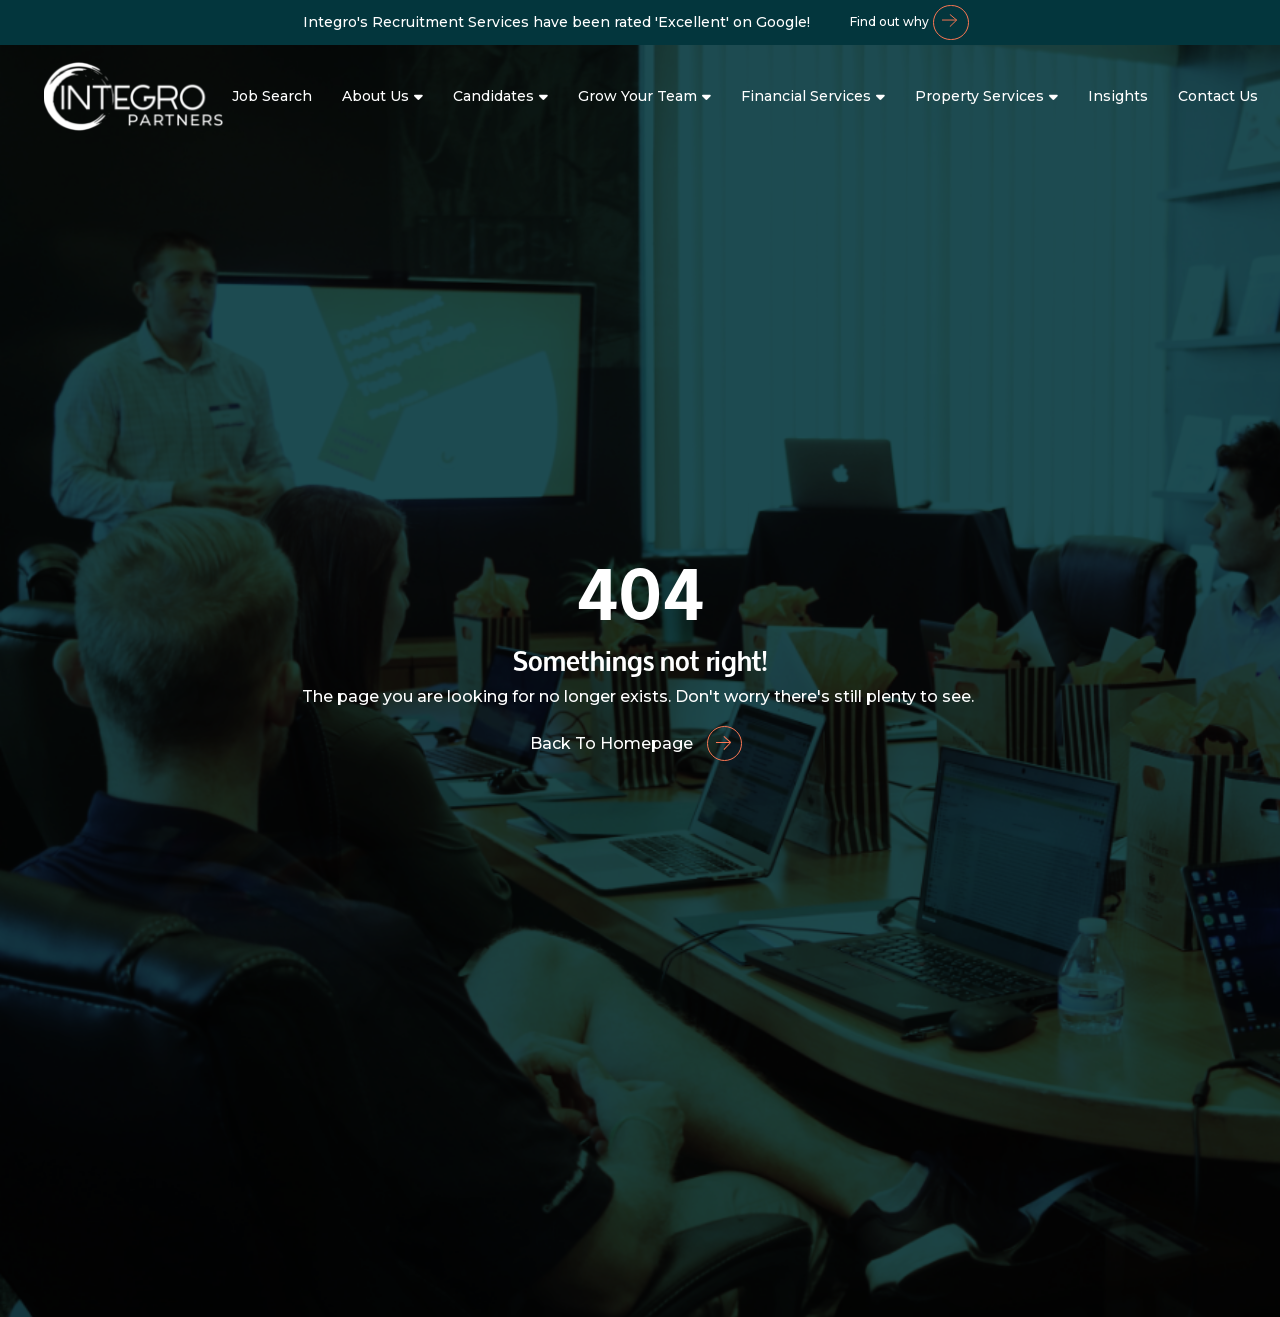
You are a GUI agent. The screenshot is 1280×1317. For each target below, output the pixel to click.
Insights (1118, 96)
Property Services (979, 96)
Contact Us (1218, 96)
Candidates (493, 96)
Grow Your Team (637, 96)
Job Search (272, 96)
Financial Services (806, 96)
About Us (375, 96)
